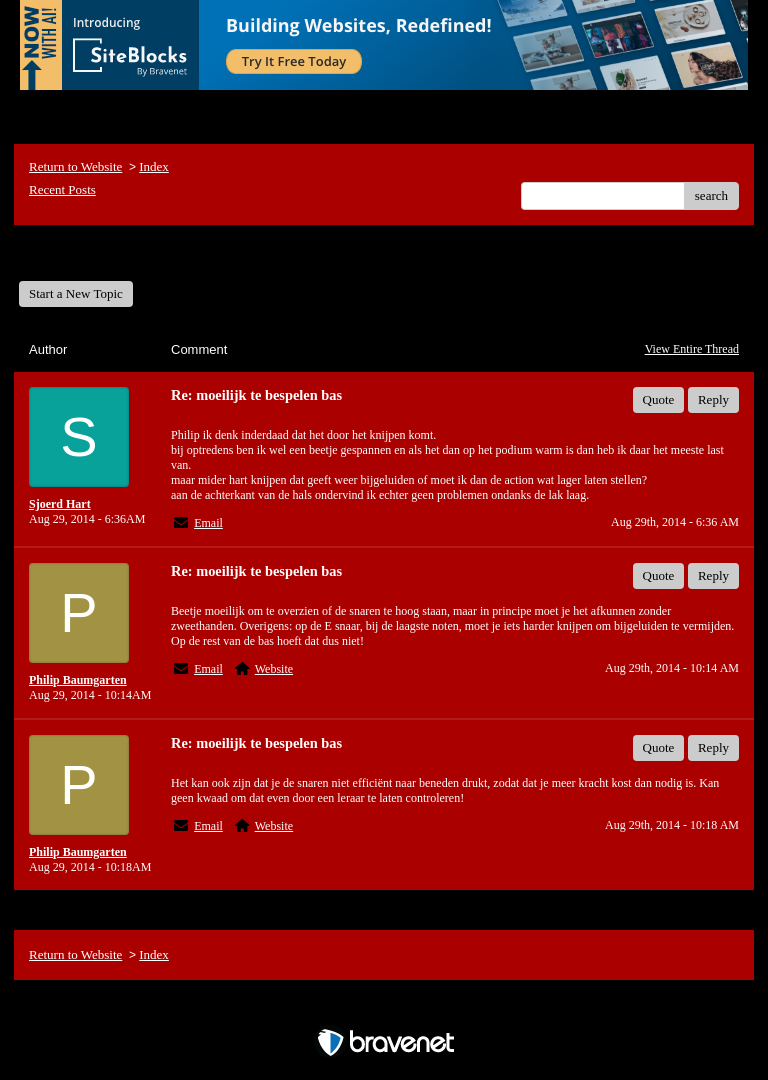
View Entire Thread (692, 349)
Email (208, 523)
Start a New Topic (76, 293)
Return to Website (75, 166)
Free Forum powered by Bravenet (384, 1007)
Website (274, 669)
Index (154, 166)
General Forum (74, 252)
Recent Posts (62, 189)
